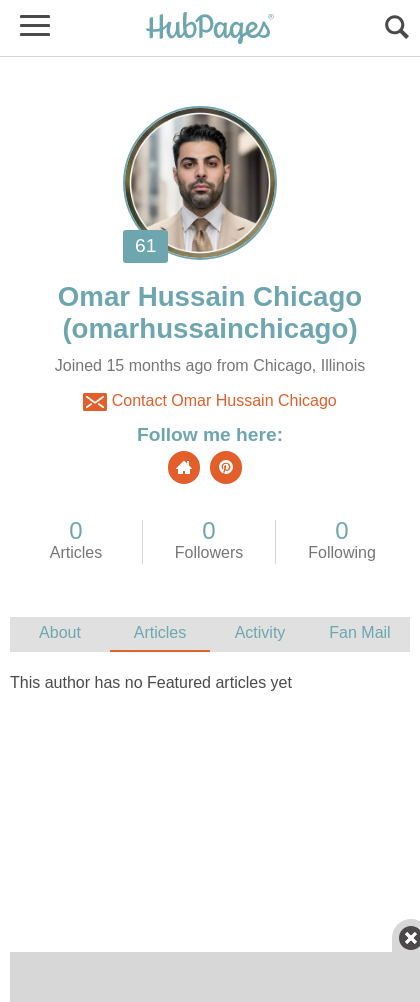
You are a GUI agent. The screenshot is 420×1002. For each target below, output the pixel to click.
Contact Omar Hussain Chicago (209, 402)
